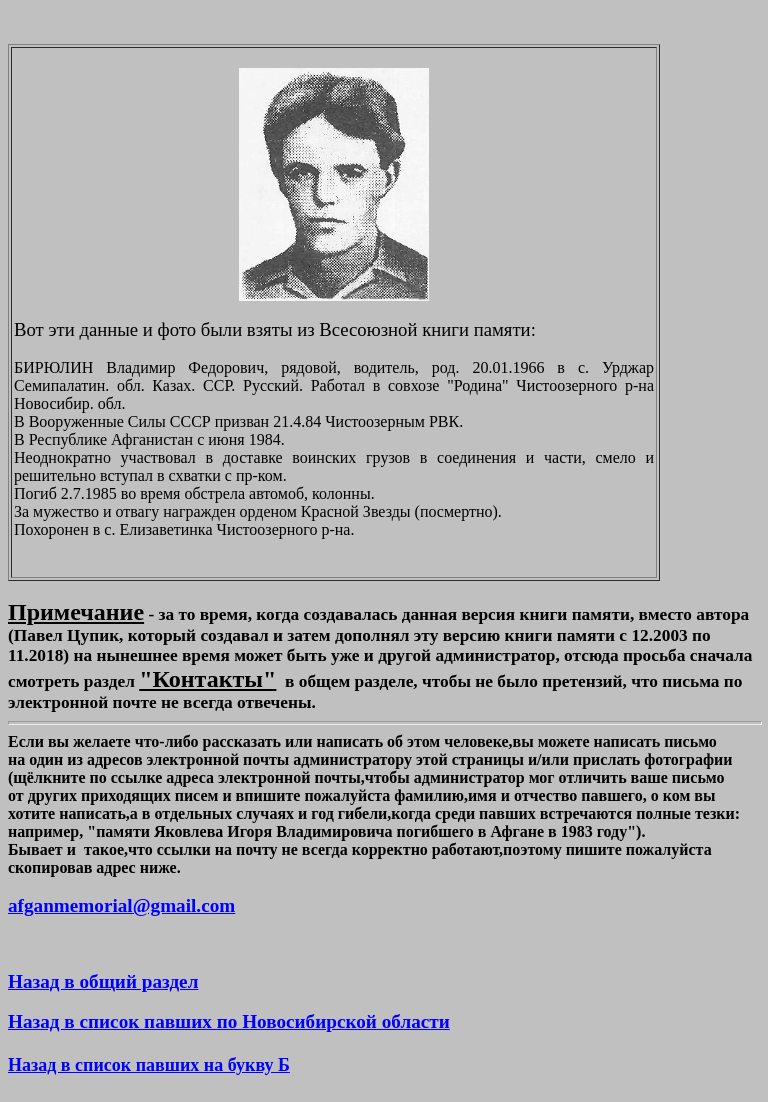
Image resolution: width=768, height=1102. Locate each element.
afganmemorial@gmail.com (121, 905)
